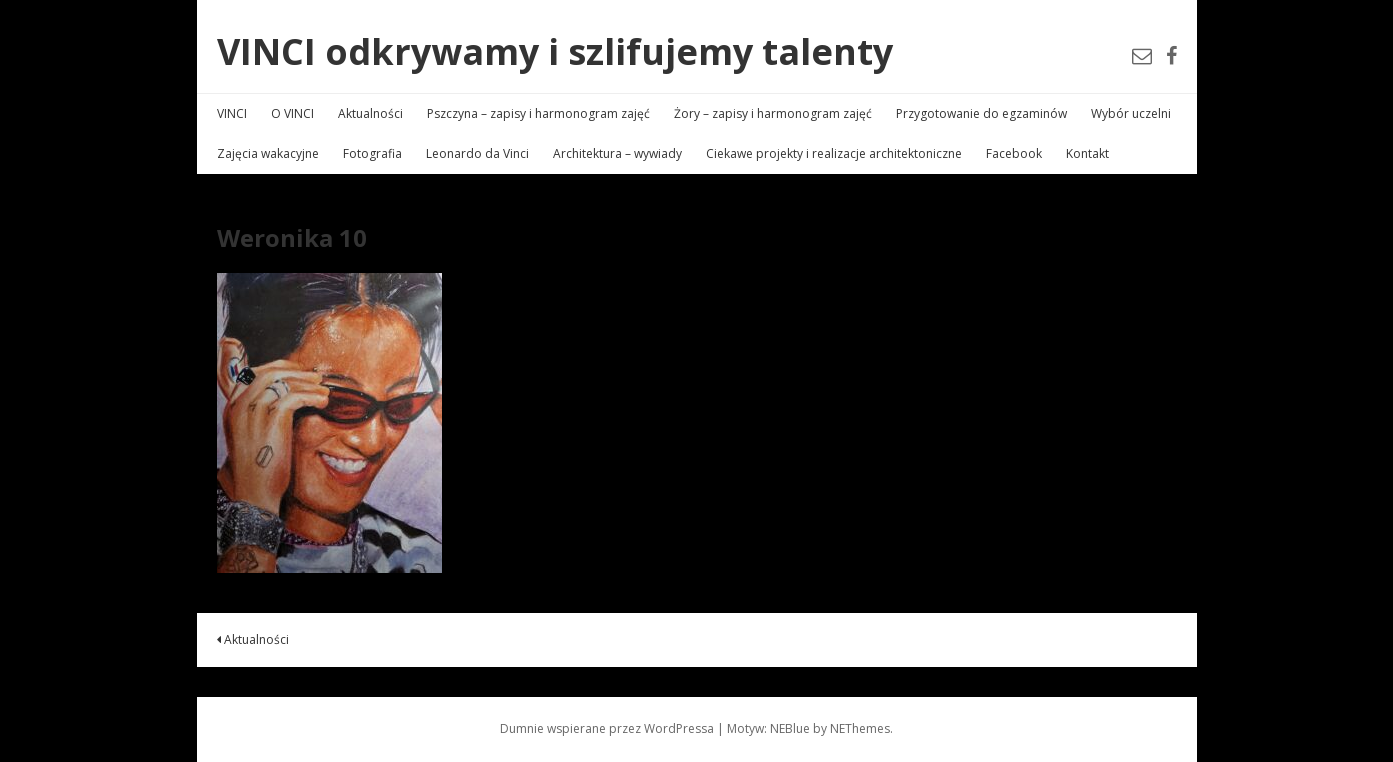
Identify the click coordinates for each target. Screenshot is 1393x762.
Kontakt (1087, 153)
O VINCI (292, 113)
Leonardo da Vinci (477, 153)
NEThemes (860, 728)
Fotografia (372, 153)
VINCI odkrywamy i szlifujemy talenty (555, 51)
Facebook (1014, 153)
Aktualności (370, 113)
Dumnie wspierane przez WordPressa (607, 728)
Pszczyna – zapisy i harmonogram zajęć (538, 113)
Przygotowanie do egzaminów (981, 113)
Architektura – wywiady (617, 153)
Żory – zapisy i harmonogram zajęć (773, 113)
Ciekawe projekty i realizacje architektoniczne (834, 153)
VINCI (232, 113)
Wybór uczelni (1131, 113)
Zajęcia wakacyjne (268, 153)
